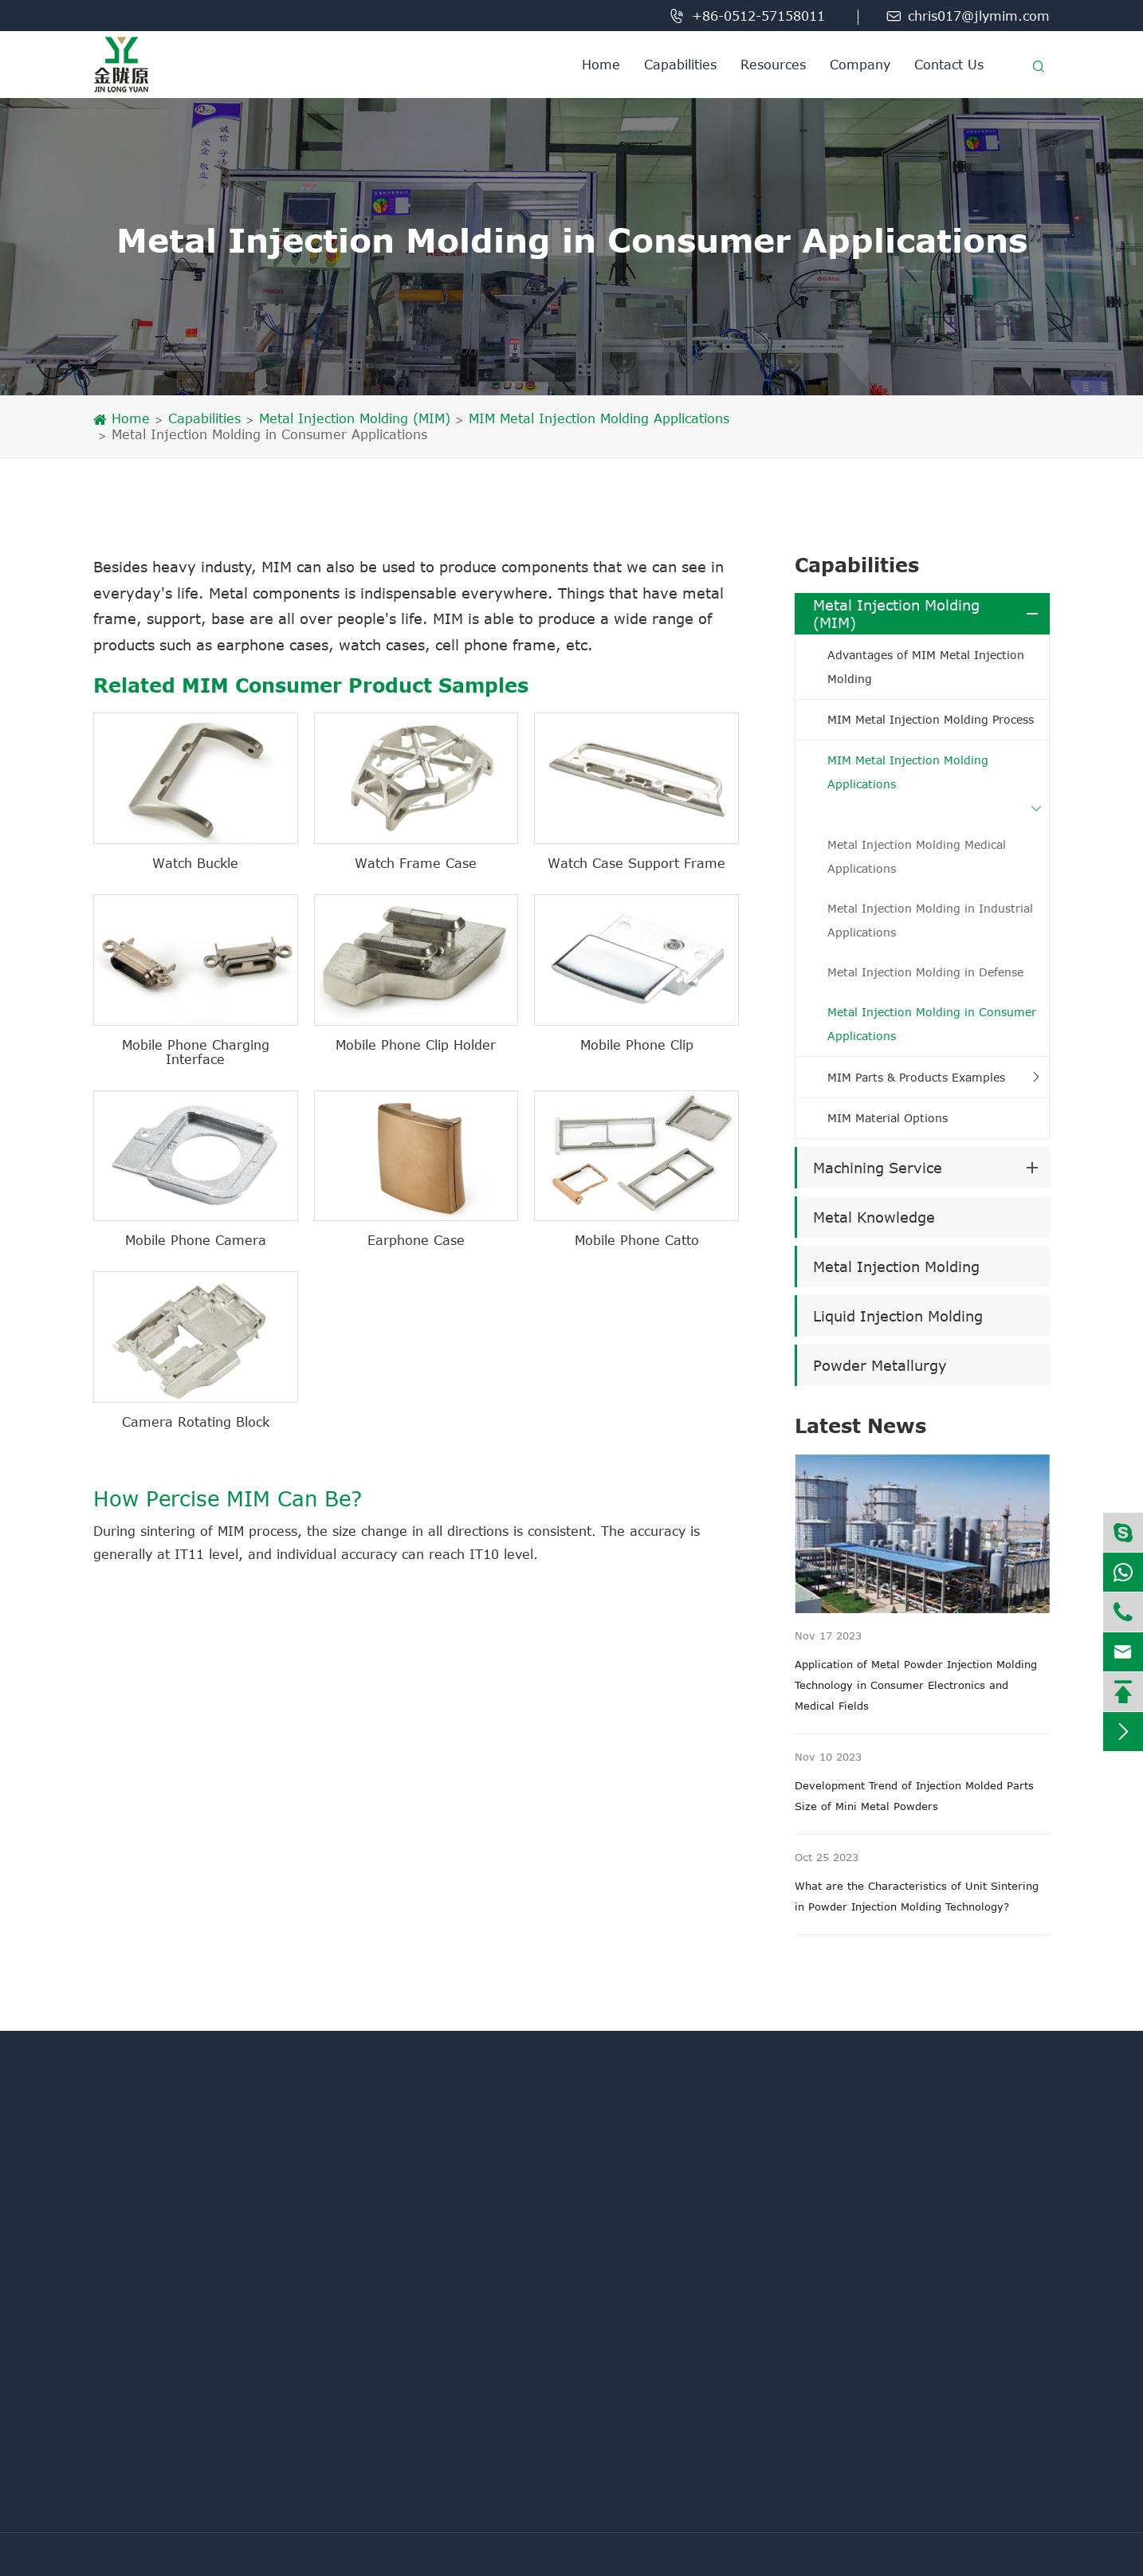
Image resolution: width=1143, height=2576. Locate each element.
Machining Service (877, 1167)
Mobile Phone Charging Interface (195, 1052)
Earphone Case (416, 1240)
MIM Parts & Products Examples (916, 1077)
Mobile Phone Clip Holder (416, 1045)
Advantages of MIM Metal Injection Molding (925, 666)
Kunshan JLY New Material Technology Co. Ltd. (287, 2555)
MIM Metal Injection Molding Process (930, 719)
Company (860, 64)
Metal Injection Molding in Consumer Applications (269, 434)
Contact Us (949, 64)
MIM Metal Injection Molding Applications (599, 418)
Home (601, 64)
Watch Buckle (195, 863)
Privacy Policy (1015, 2555)
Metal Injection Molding (896, 1266)
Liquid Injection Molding (898, 1316)
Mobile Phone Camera (195, 1240)
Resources (773, 64)
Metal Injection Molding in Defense (925, 972)
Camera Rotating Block (195, 1422)
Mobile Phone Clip (636, 1045)
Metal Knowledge (874, 1217)
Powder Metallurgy (880, 1365)
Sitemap (929, 2555)
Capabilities (680, 64)
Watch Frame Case (416, 863)
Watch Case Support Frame (636, 863)
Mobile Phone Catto (637, 1240)
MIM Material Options (887, 1118)
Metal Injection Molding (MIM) (354, 418)
